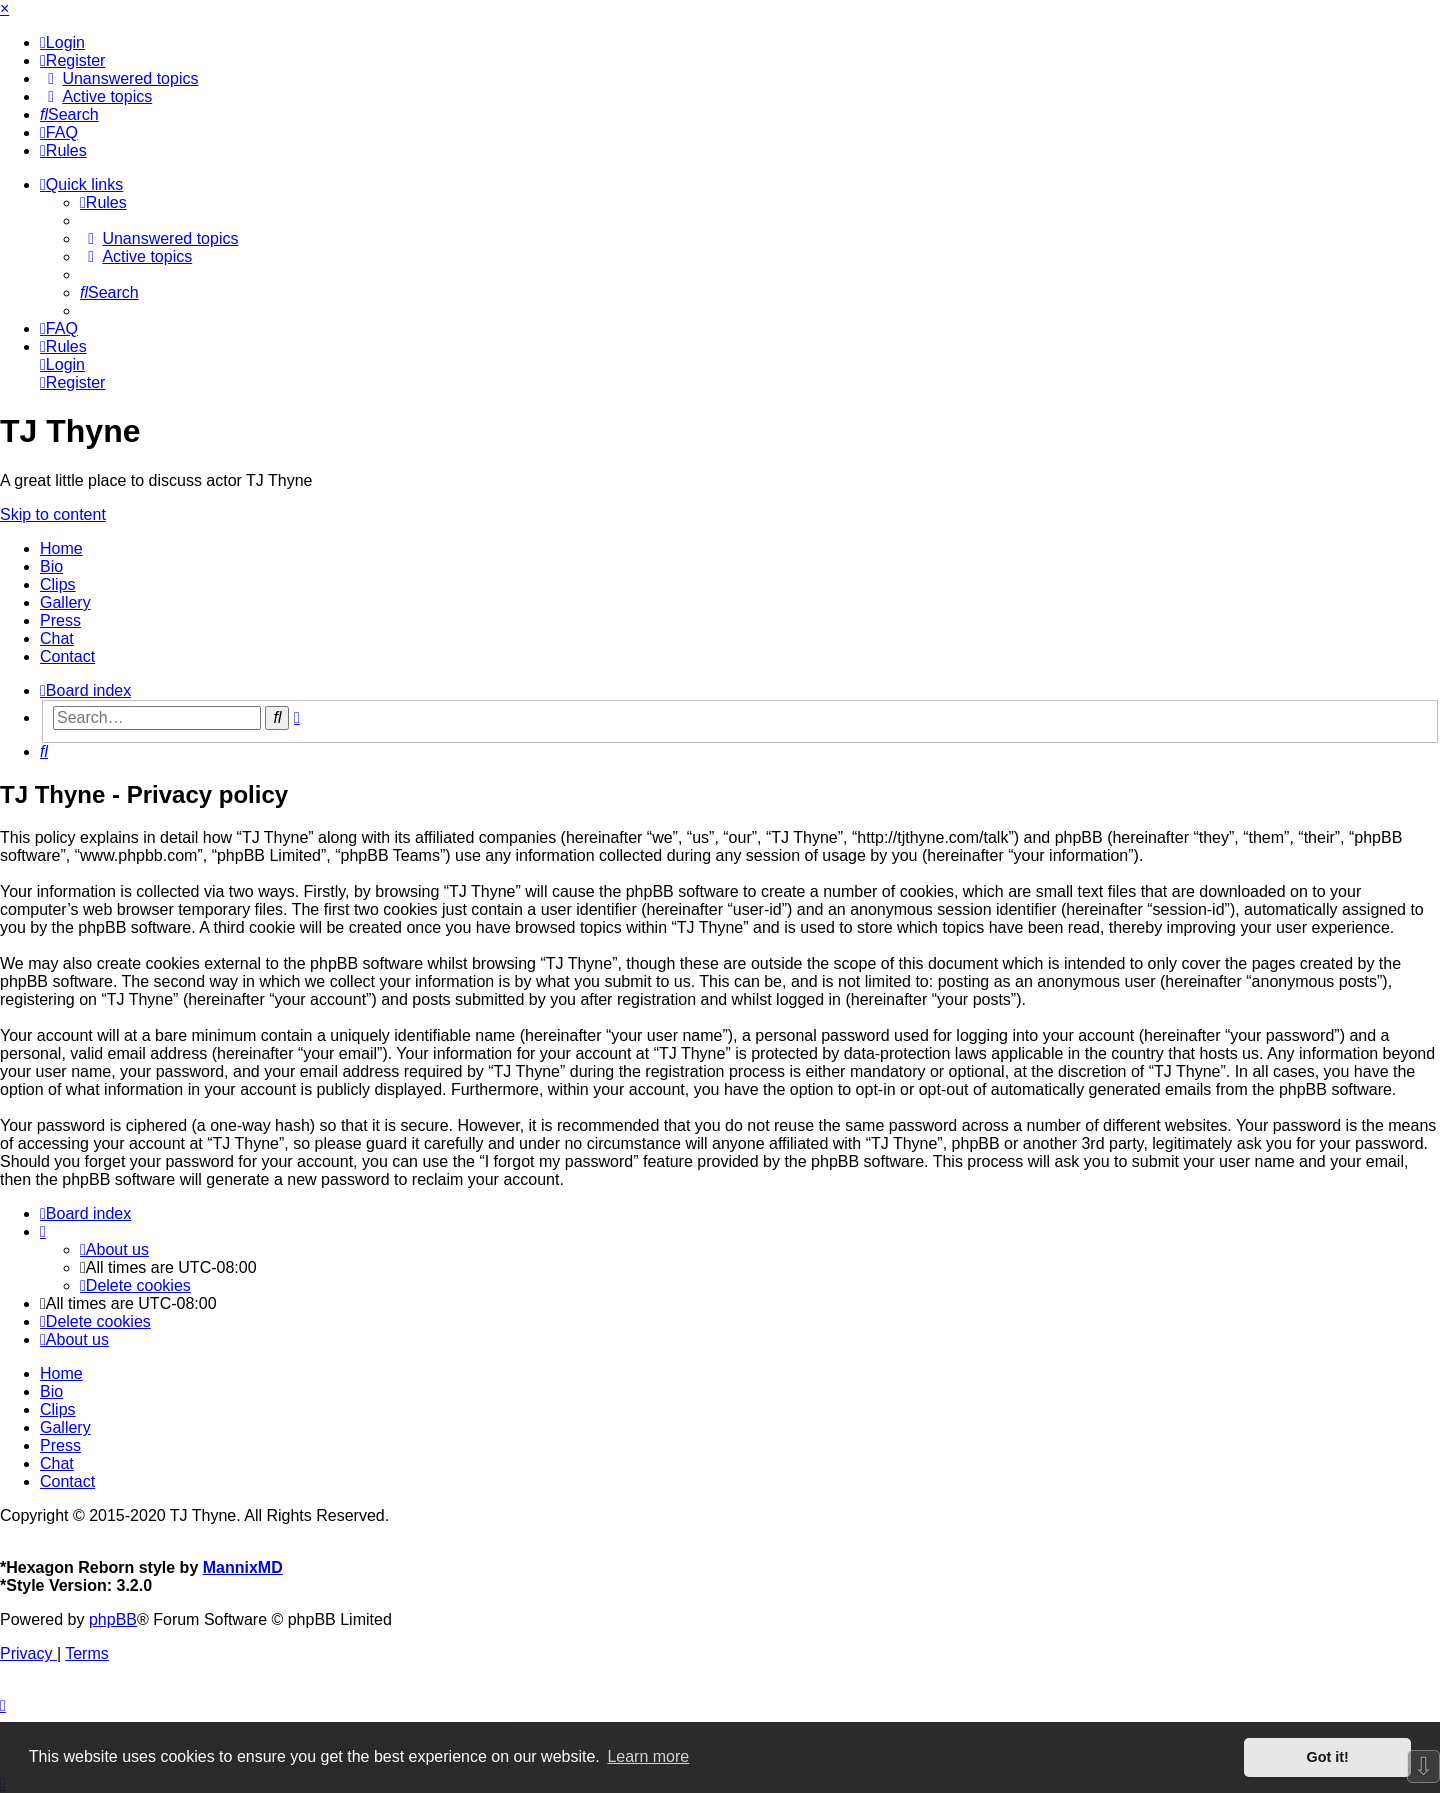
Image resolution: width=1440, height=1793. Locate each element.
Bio (51, 566)
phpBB (113, 1619)
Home (61, 548)
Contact (67, 656)
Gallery (65, 602)
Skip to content (53, 514)
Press (60, 620)
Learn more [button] (648, 1756)
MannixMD (243, 1567)
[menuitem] (62, 42)
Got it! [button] (1328, 1757)
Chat (57, 638)
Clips (58, 584)
